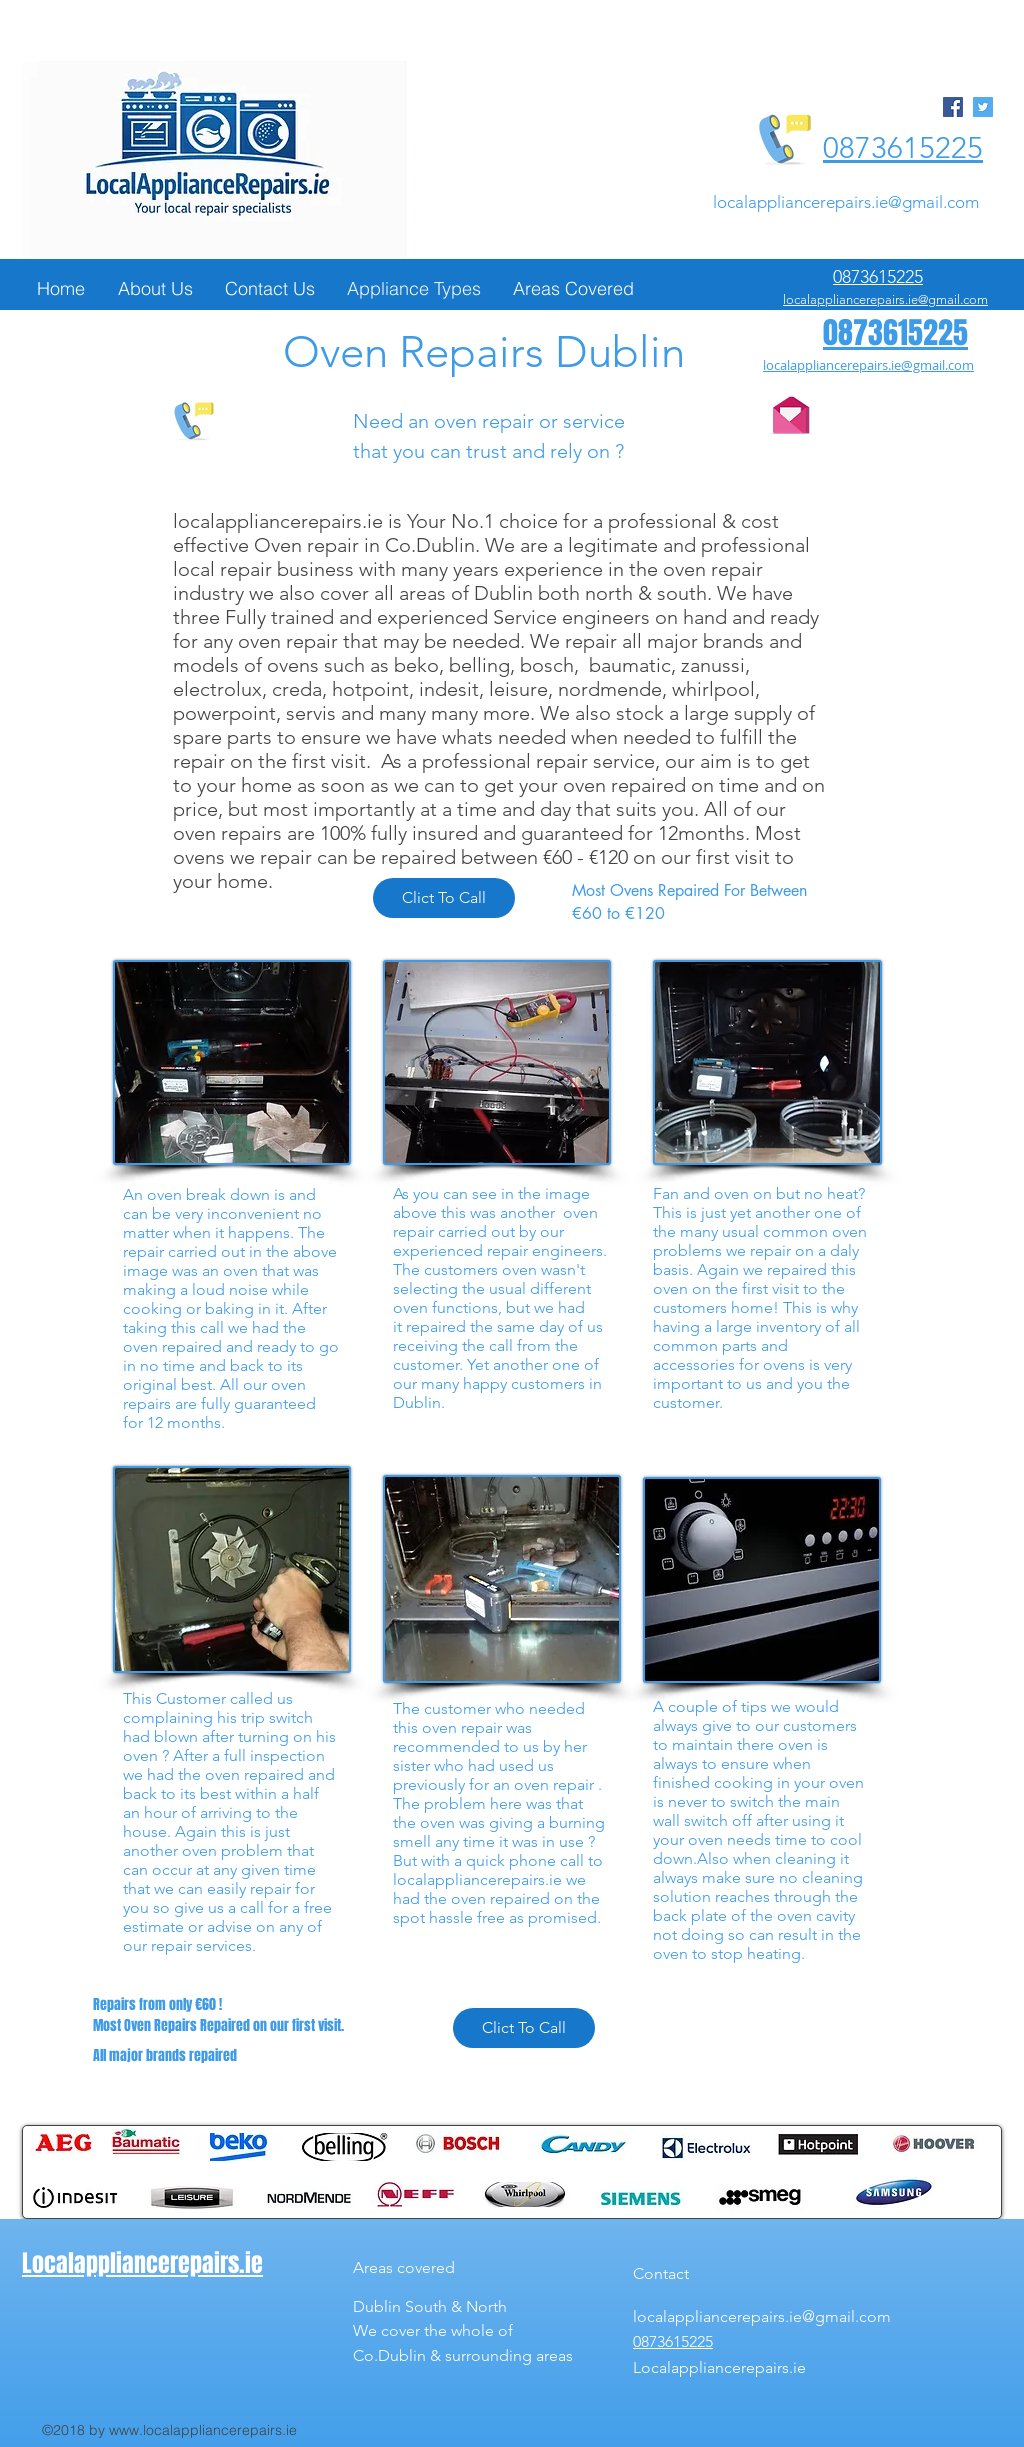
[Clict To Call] (444, 898)
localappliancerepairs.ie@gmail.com (846, 202)
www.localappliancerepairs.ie (203, 2430)
